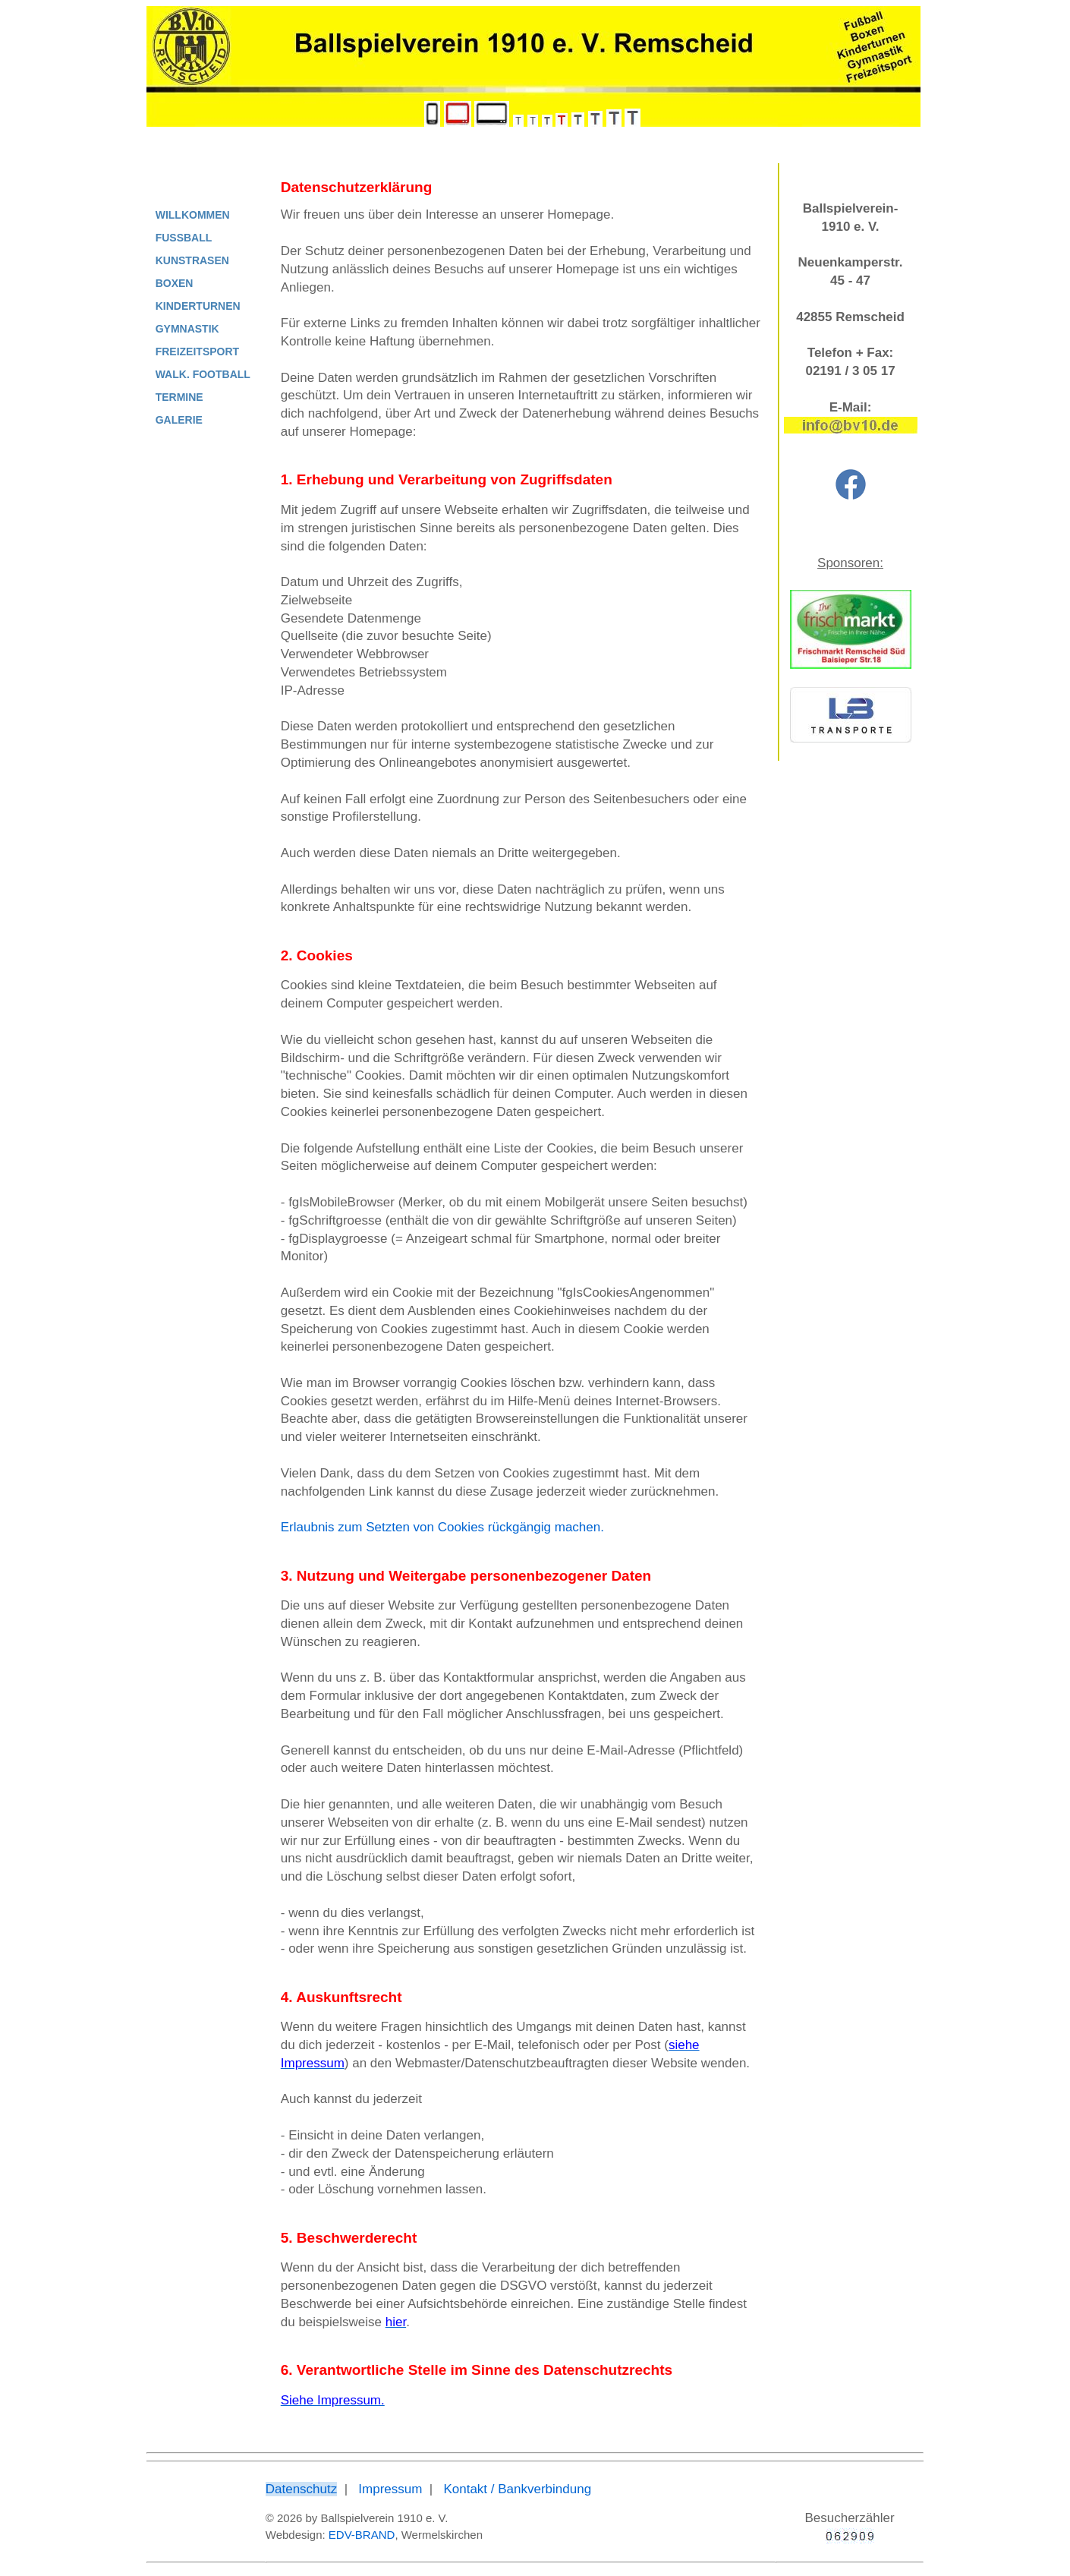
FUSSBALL (184, 238)
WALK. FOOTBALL (203, 374)
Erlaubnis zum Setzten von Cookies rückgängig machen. (442, 1527)
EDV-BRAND (362, 2534)
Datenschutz (302, 2489)
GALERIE (179, 420)
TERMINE (179, 397)
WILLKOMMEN (193, 215)
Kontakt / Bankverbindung (517, 2489)
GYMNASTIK (187, 329)
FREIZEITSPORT (197, 351)
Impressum (390, 2489)
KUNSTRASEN (192, 260)
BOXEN (175, 283)
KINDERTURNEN (198, 306)
